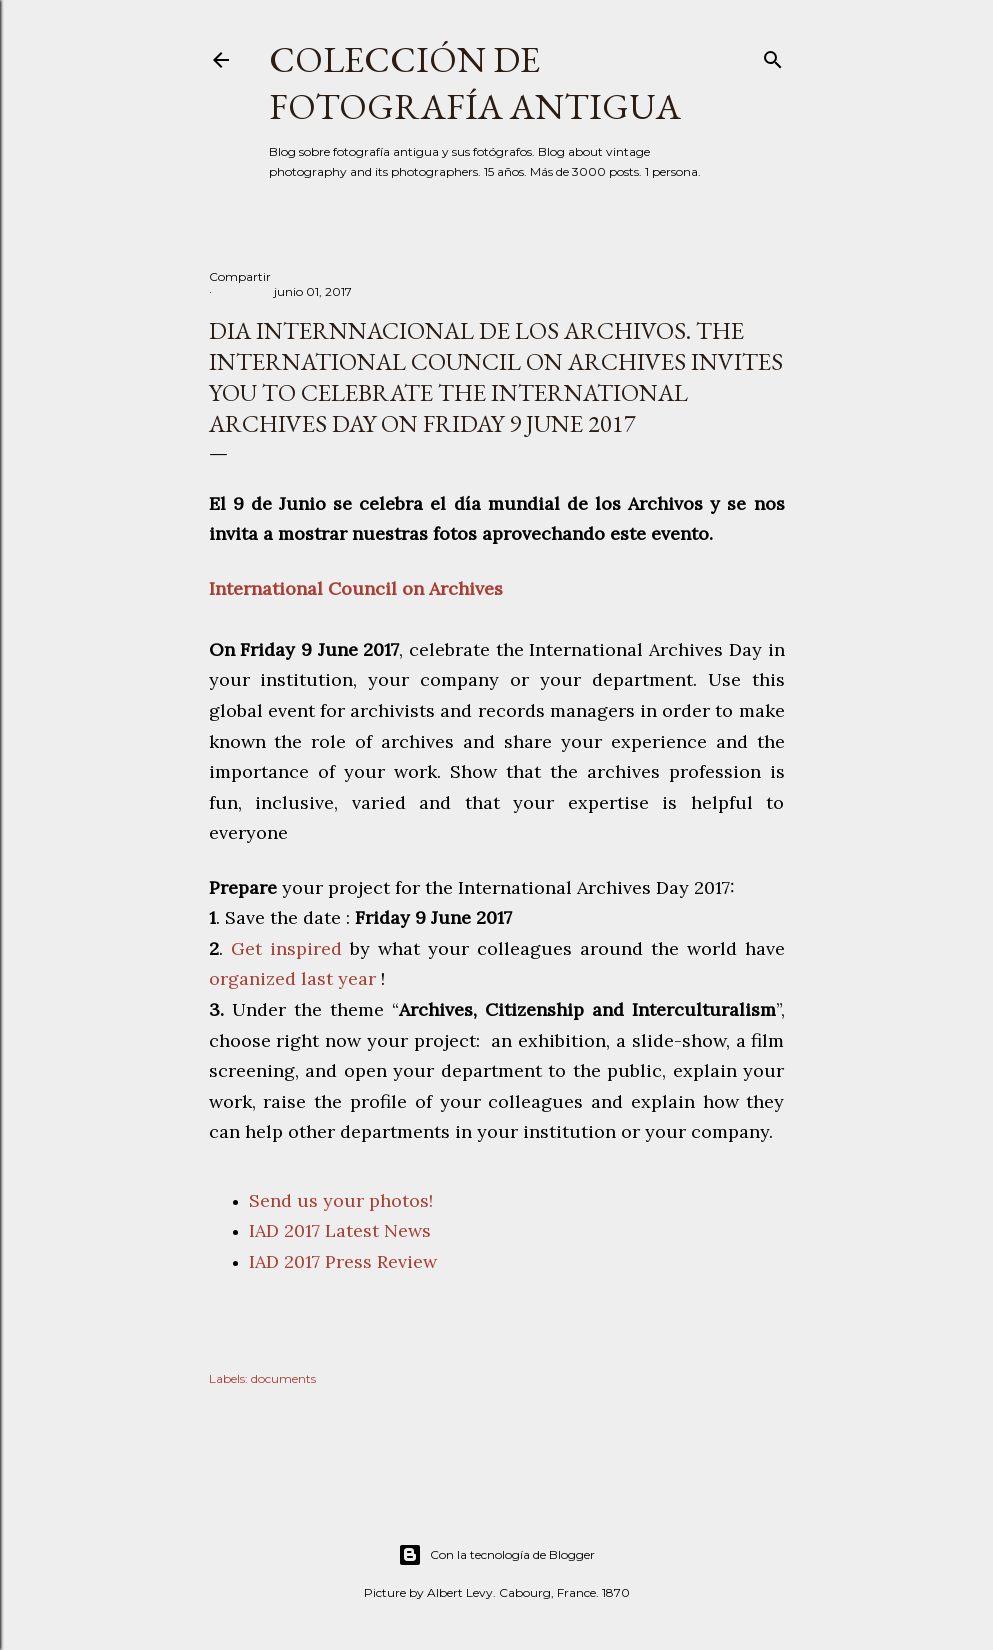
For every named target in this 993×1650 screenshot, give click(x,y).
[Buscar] (773, 55)
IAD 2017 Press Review (343, 1261)
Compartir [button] (240, 276)
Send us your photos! (341, 1200)
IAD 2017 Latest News (340, 1230)
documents (283, 1378)
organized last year (295, 978)
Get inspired (290, 948)
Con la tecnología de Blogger (496, 1555)
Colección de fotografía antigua (475, 83)
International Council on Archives (358, 588)
